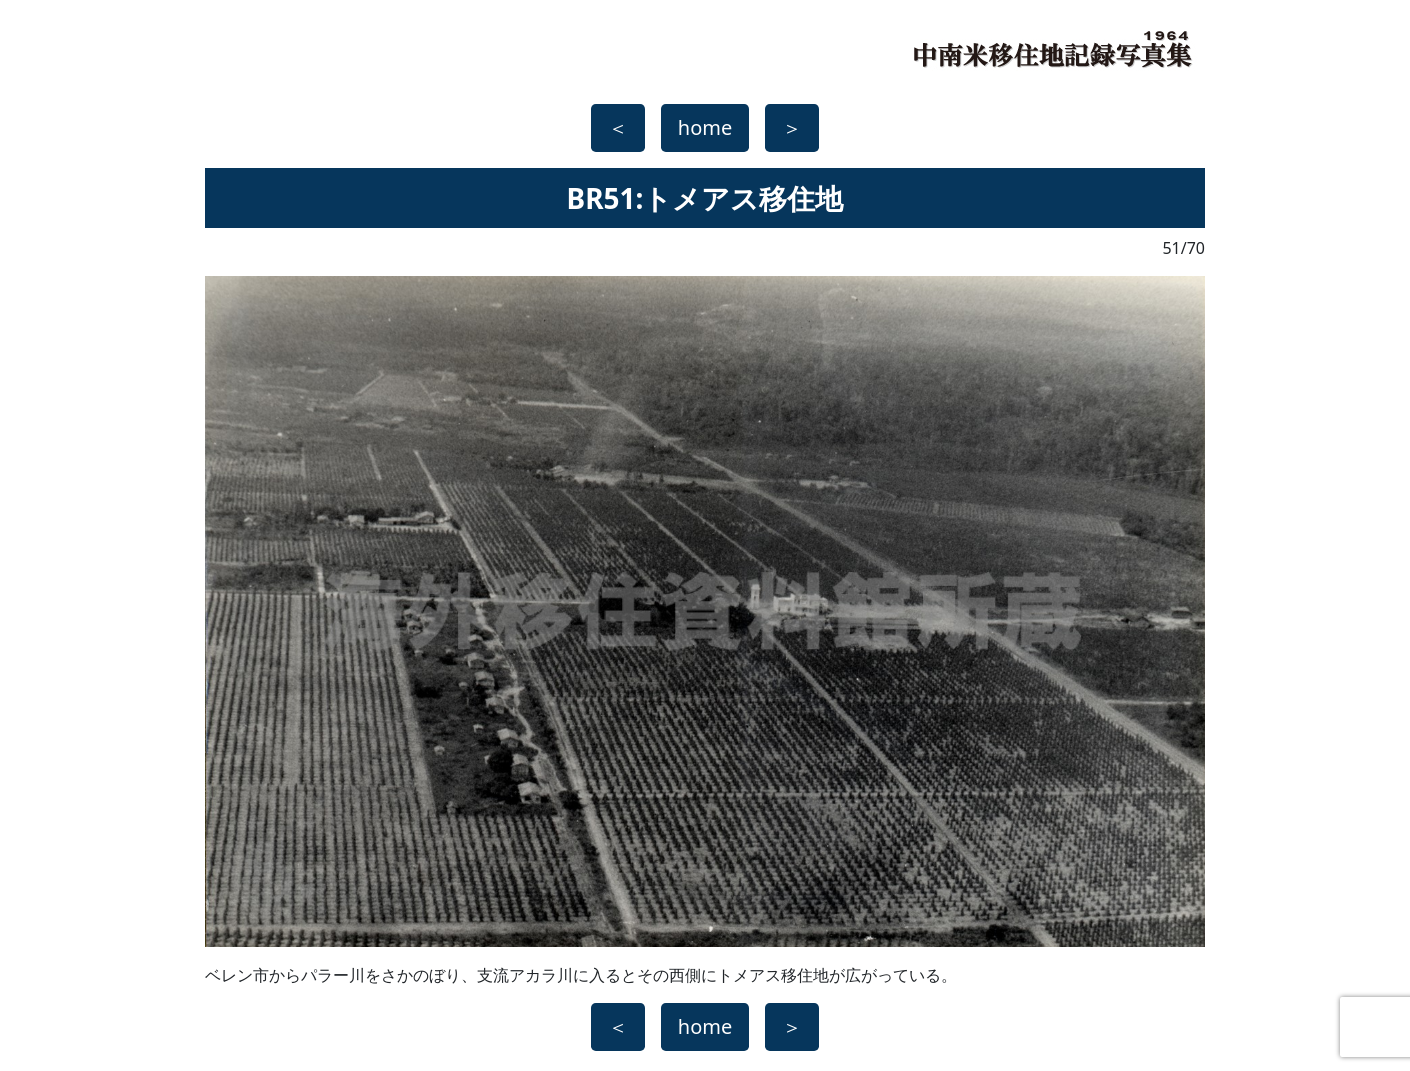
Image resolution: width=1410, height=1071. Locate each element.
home (705, 127)
